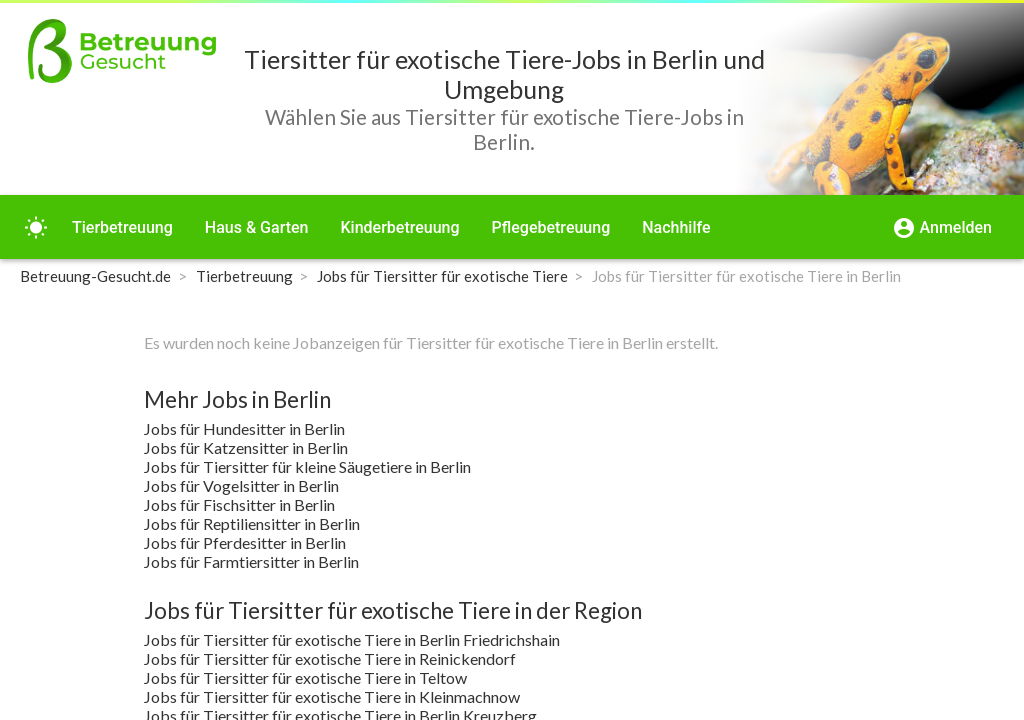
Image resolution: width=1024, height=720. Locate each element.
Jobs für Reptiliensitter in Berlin (252, 523)
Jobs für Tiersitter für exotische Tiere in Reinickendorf (330, 658)
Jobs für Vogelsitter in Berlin (241, 485)
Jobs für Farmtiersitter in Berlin (251, 561)
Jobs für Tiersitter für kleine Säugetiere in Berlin (307, 466)
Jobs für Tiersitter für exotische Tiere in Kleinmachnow (332, 696)
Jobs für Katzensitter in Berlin (246, 447)
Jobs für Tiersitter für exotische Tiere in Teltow (305, 677)
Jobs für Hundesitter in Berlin (244, 428)
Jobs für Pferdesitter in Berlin (245, 542)
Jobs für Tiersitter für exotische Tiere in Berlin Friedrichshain (352, 639)
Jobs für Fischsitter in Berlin (239, 504)
